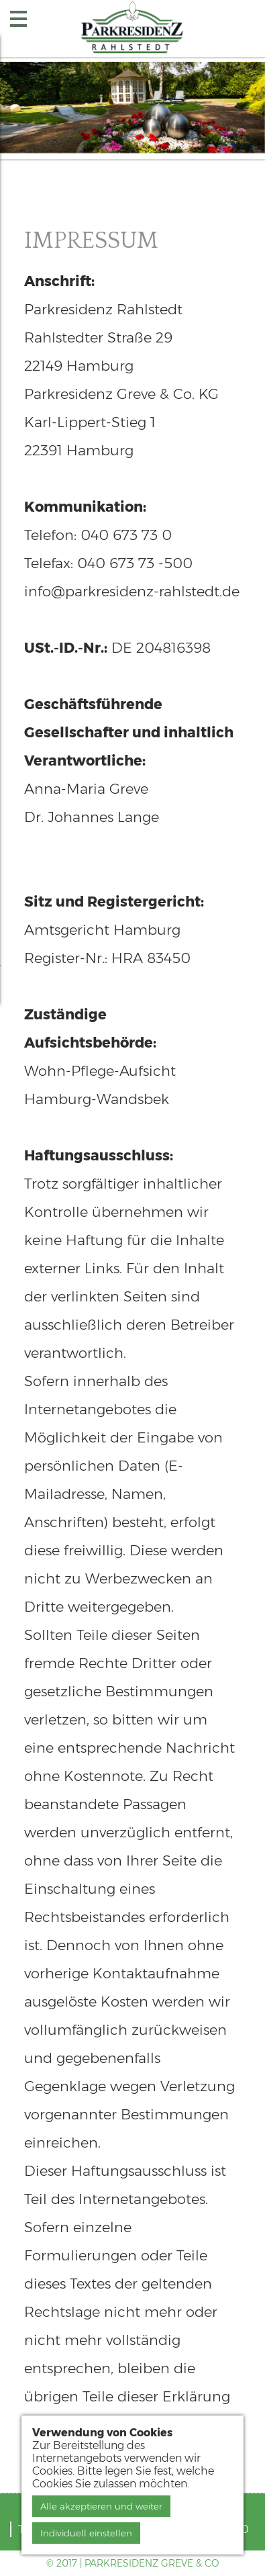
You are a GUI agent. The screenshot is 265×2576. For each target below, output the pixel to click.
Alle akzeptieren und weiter (101, 2506)
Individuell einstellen (86, 2533)
